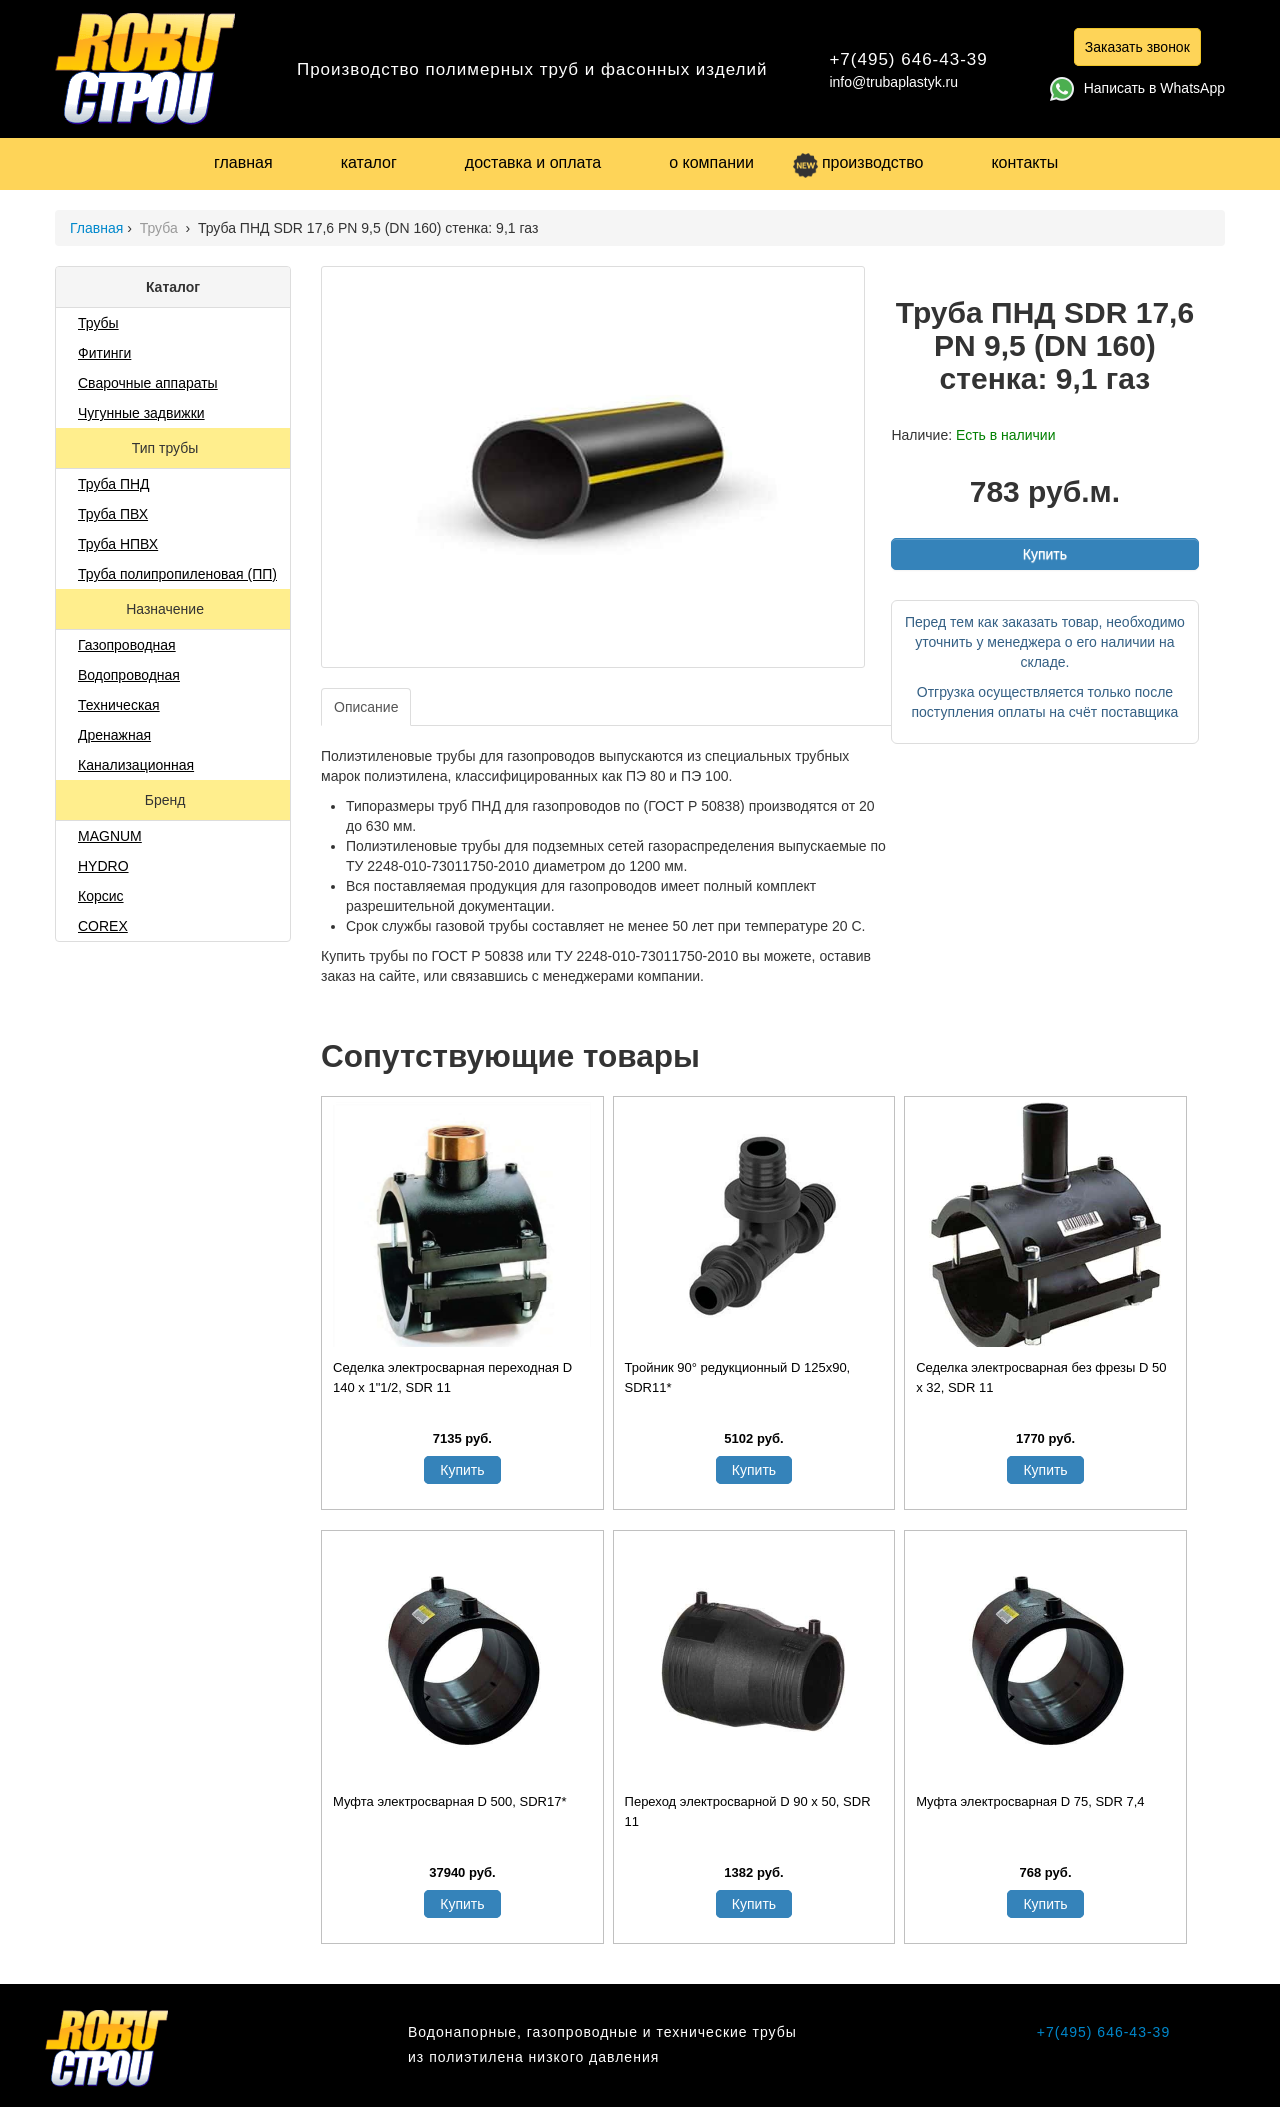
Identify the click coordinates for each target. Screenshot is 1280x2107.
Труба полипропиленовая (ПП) (177, 574)
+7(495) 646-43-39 (908, 59)
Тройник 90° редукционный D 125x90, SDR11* (738, 1377)
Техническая (119, 705)
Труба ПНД (114, 484)
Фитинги (104, 353)
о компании (711, 162)
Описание (366, 707)
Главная (96, 228)
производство (858, 162)
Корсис (101, 896)
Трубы (98, 323)
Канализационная (136, 765)
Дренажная (114, 735)
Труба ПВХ (113, 514)
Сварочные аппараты (148, 383)
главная (243, 162)
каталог (369, 162)
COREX (103, 926)
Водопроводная (129, 675)
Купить (1045, 554)
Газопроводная (127, 645)
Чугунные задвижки (141, 413)
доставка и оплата (533, 162)
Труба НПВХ (118, 544)
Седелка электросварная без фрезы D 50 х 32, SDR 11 (1041, 1377)
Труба (161, 228)
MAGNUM (110, 836)
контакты (1024, 162)
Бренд (167, 800)
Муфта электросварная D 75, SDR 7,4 (1030, 1801)
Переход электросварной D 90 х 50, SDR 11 (748, 1811)
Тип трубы (167, 448)
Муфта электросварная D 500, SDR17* (449, 1801)
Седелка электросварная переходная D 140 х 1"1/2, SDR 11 (452, 1377)
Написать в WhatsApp (1137, 88)
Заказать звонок (1137, 47)
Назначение (167, 609)
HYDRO (103, 866)
